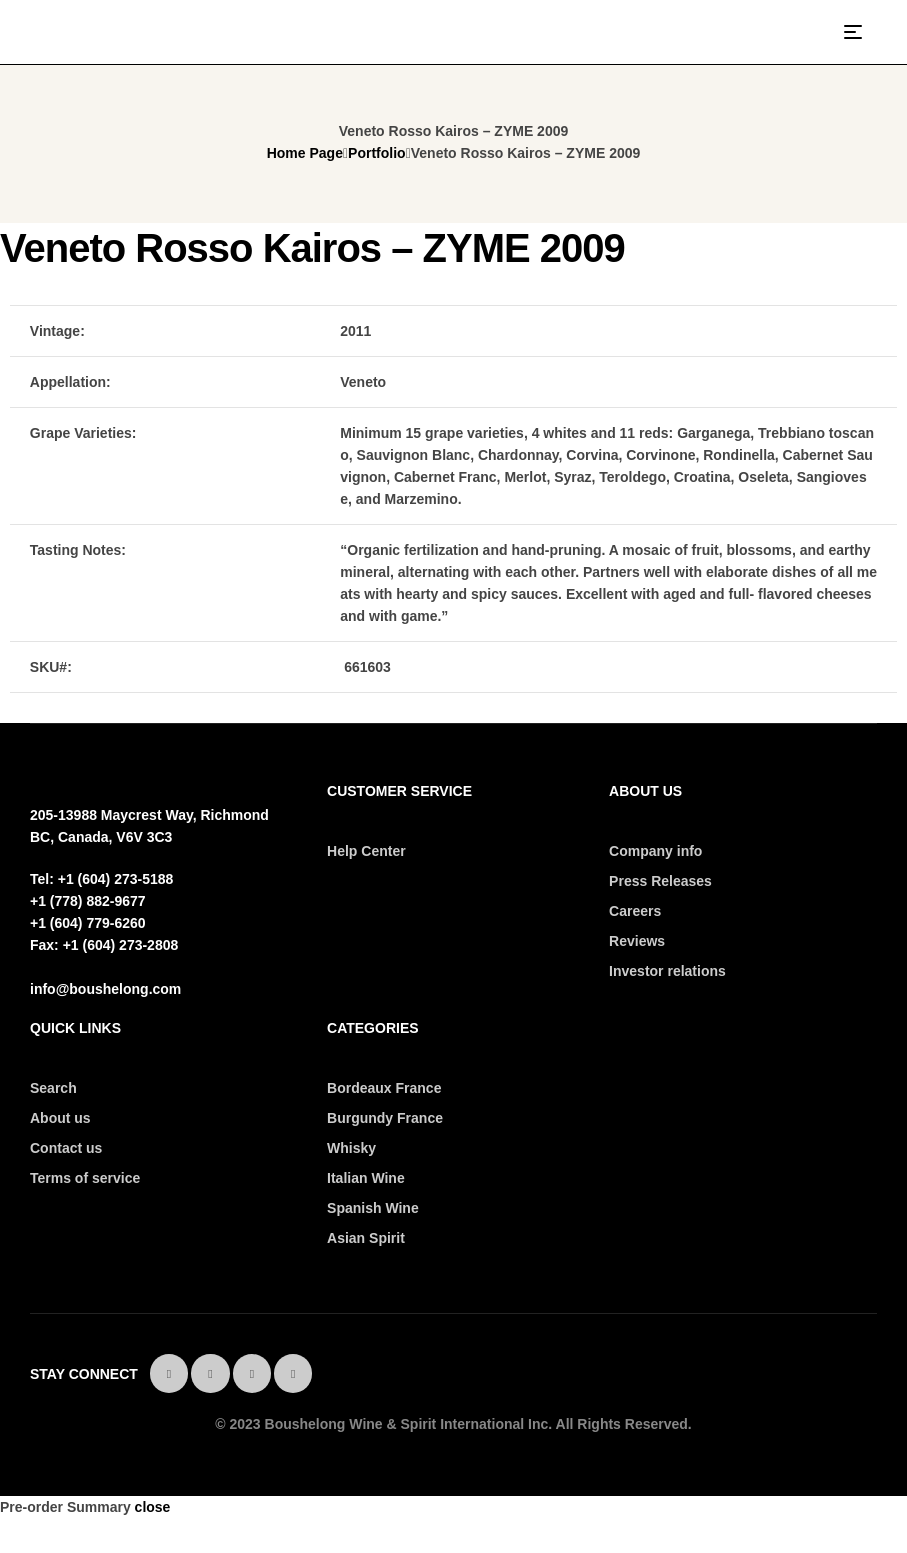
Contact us (66, 1148)
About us (60, 1118)
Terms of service (85, 1178)
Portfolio (377, 153)
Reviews (637, 941)
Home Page (305, 153)
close (153, 1507)
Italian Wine (366, 1178)
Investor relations (667, 971)
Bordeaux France (384, 1088)
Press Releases (660, 881)
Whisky (351, 1148)
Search (53, 1088)
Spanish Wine (373, 1208)
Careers (635, 911)
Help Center (366, 851)
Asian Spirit (366, 1238)
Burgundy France (385, 1118)
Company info (655, 851)
